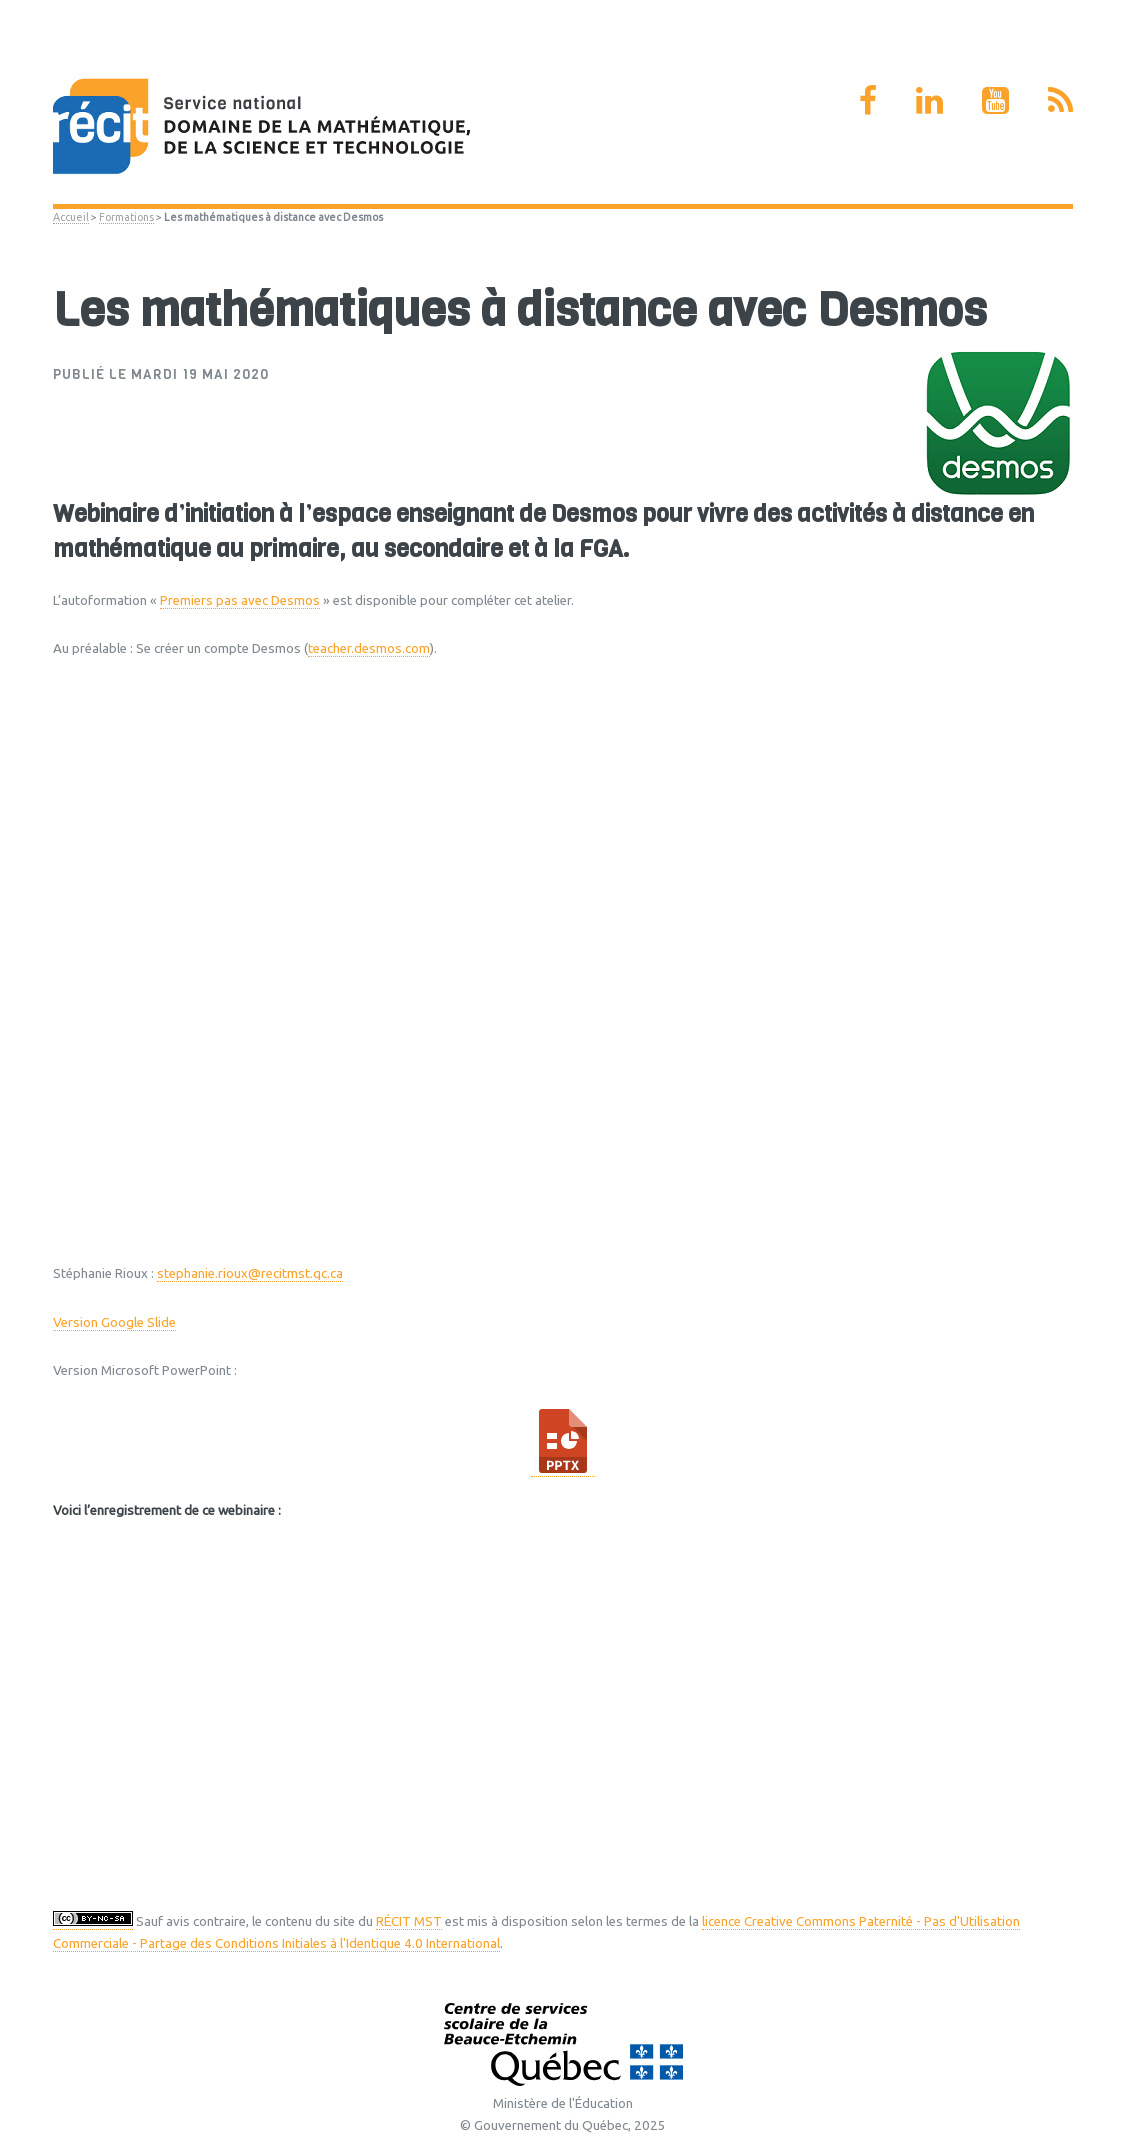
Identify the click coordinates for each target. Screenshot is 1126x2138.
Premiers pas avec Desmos (240, 600)
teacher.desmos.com (369, 648)
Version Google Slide (114, 1322)
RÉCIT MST (409, 1921)
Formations (126, 217)
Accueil (71, 217)
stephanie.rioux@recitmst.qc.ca (250, 1273)
